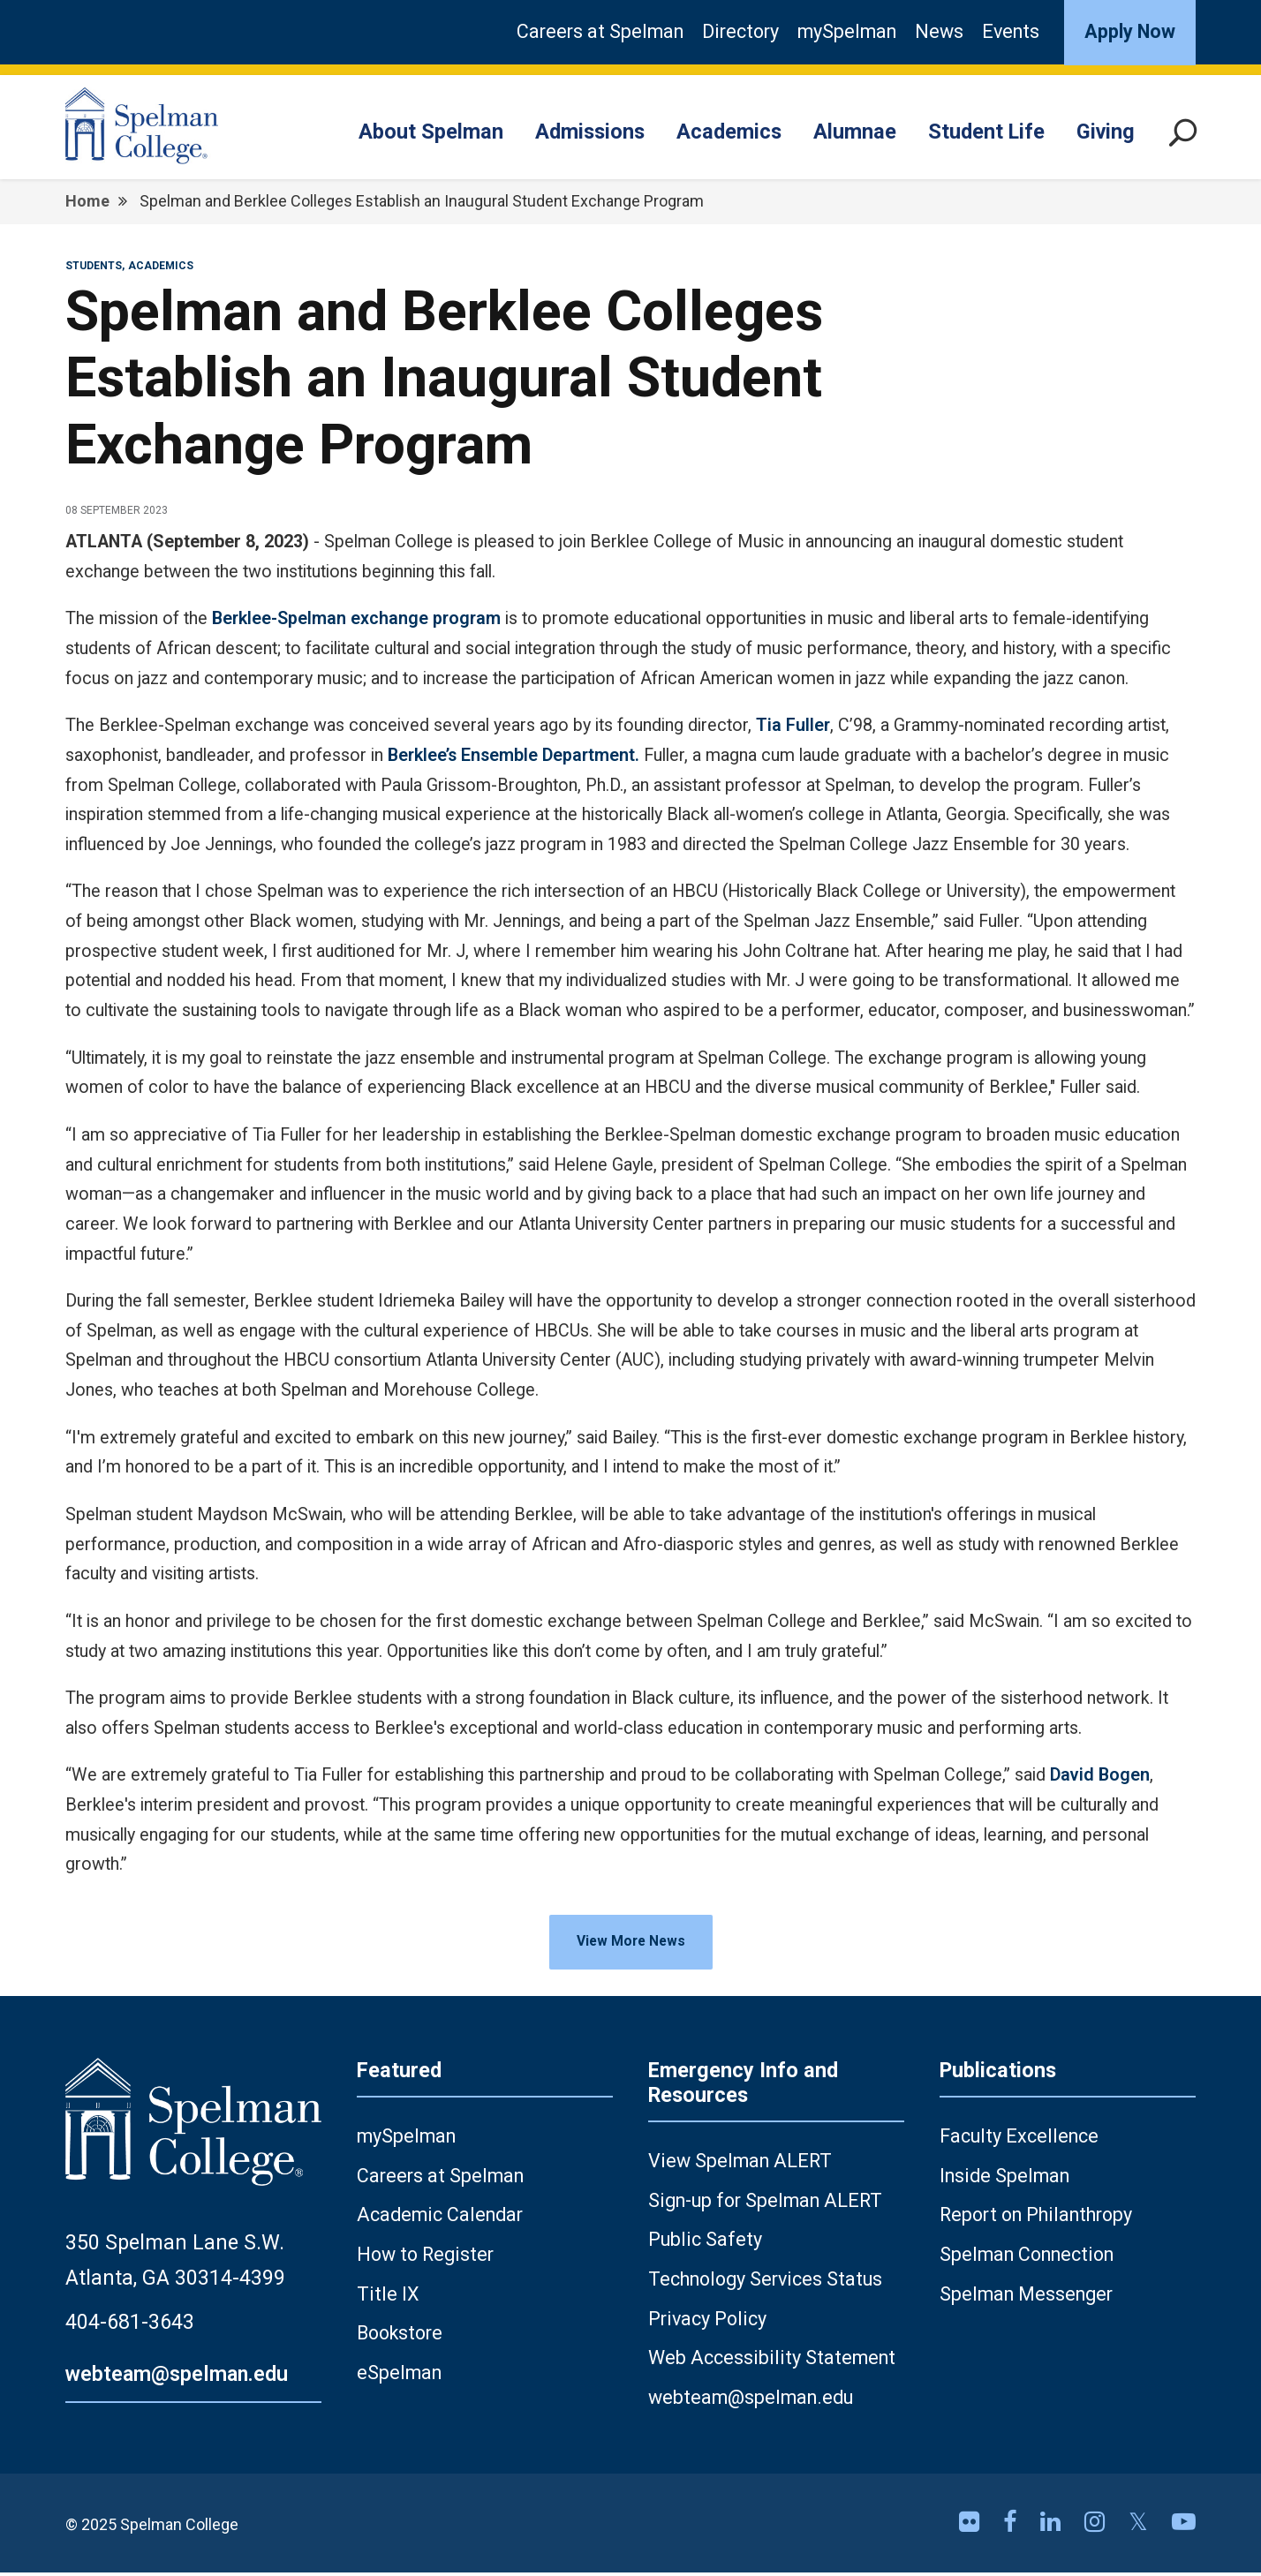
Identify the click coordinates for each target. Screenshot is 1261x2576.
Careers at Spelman (600, 31)
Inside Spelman (1004, 2178)
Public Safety (705, 2243)
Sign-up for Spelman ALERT (765, 2203)
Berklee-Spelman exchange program (356, 618)
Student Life (986, 131)
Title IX (388, 2297)
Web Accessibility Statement (771, 2361)
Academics (729, 131)
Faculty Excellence (1019, 2139)
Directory (740, 31)
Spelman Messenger (1026, 2297)
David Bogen (1100, 1775)
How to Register (425, 2258)
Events (1010, 31)
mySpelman (846, 31)
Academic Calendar (440, 2218)
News (939, 31)
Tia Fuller (793, 725)
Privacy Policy (707, 2322)
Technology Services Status (765, 2282)
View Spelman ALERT (740, 2164)
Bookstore (399, 2336)
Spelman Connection (1027, 2258)
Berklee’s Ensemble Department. (513, 755)
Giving (1105, 131)
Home (87, 201)
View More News (630, 1942)
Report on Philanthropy (1036, 2218)
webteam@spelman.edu (176, 2377)
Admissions (590, 131)
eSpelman (399, 2376)
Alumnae (854, 131)
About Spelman (431, 131)
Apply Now (1129, 31)
